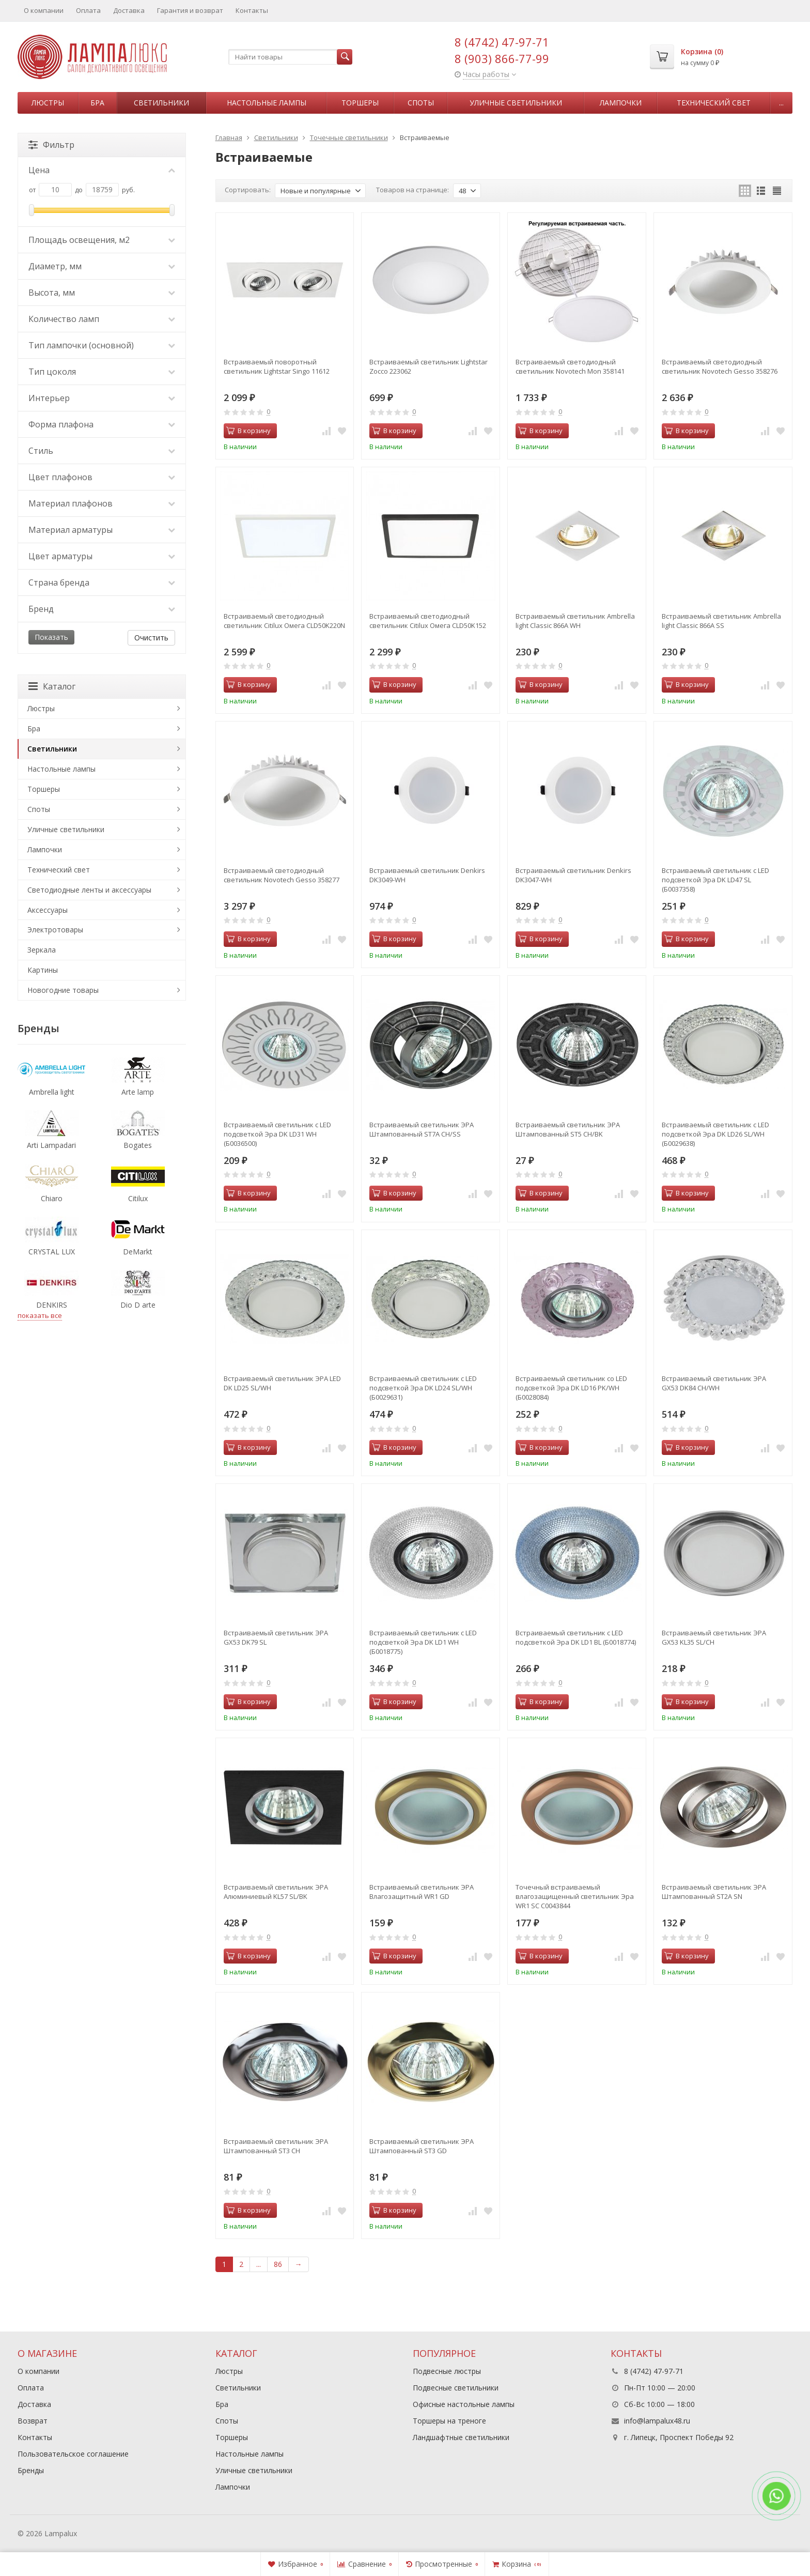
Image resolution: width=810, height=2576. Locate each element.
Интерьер (101, 398)
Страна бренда (101, 582)
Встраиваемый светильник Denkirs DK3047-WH (573, 875)
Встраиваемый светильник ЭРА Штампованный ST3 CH (276, 2146)
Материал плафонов (101, 503)
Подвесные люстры (447, 2371)
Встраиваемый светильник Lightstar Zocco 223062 (428, 366)
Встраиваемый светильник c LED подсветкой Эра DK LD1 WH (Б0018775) (423, 1642)
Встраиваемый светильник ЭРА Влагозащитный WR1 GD (421, 1891)
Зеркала (41, 950)
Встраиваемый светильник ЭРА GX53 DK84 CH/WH (714, 1383)
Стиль (101, 451)
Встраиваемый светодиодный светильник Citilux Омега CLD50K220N (284, 620)
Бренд (101, 609)
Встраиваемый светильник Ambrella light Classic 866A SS (721, 620)
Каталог (51, 686)
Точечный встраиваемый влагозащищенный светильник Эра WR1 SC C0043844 (575, 1896)
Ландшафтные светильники (461, 2437)
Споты (421, 103)
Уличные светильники (516, 103)
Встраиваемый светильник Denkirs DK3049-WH (427, 875)
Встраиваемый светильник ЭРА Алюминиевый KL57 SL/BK (276, 1891)
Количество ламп (101, 319)
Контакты (252, 10)
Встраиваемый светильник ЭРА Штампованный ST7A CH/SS (421, 1129)
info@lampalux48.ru (657, 2421)
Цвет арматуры (101, 556)
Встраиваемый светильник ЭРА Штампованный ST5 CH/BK (568, 1129)
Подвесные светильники (456, 2388)
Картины (42, 970)
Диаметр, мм (101, 266)
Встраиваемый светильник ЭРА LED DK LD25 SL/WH (282, 1383)
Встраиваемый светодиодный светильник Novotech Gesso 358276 (719, 366)
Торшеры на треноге (449, 2421)
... (781, 103)
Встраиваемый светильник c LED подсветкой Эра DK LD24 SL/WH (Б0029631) (423, 1388)
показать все (40, 1315)
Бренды (31, 2470)
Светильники (161, 103)
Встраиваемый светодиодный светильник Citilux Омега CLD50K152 (427, 620)
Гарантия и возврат (190, 10)
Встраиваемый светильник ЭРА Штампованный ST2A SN (714, 1891)
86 (278, 2264)
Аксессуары (47, 910)
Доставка (129, 10)
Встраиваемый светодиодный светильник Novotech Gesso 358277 (281, 875)
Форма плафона (101, 424)
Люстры (48, 103)
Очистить (151, 637)
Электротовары (55, 929)
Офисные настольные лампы (464, 2404)
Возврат (33, 2421)
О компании (44, 10)
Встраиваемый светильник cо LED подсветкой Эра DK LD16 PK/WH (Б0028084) (571, 1388)
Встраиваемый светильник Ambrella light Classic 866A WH (575, 620)
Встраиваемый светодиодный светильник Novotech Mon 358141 (570, 366)
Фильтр (51, 144)
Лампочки (621, 103)
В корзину (248, 430)
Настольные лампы (266, 103)
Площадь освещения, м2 (101, 240)
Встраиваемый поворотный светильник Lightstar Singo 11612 (277, 366)
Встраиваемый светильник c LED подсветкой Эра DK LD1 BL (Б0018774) (576, 1637)
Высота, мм (101, 292)
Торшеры (360, 103)
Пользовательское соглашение (73, 2454)
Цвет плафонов (101, 477)
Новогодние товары (63, 990)
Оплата (88, 10)
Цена (101, 170)
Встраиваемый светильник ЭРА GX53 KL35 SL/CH (714, 1637)
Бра (97, 103)
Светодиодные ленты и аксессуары (89, 890)
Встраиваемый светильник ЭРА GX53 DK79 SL (276, 1637)
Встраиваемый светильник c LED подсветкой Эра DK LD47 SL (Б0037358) (715, 880)
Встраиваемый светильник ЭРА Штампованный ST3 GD (421, 2146)
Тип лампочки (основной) (101, 345)
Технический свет (714, 103)
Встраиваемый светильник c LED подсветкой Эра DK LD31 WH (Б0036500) (277, 1134)
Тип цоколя (101, 371)
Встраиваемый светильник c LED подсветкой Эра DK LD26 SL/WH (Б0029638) (715, 1134)
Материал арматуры (101, 530)
